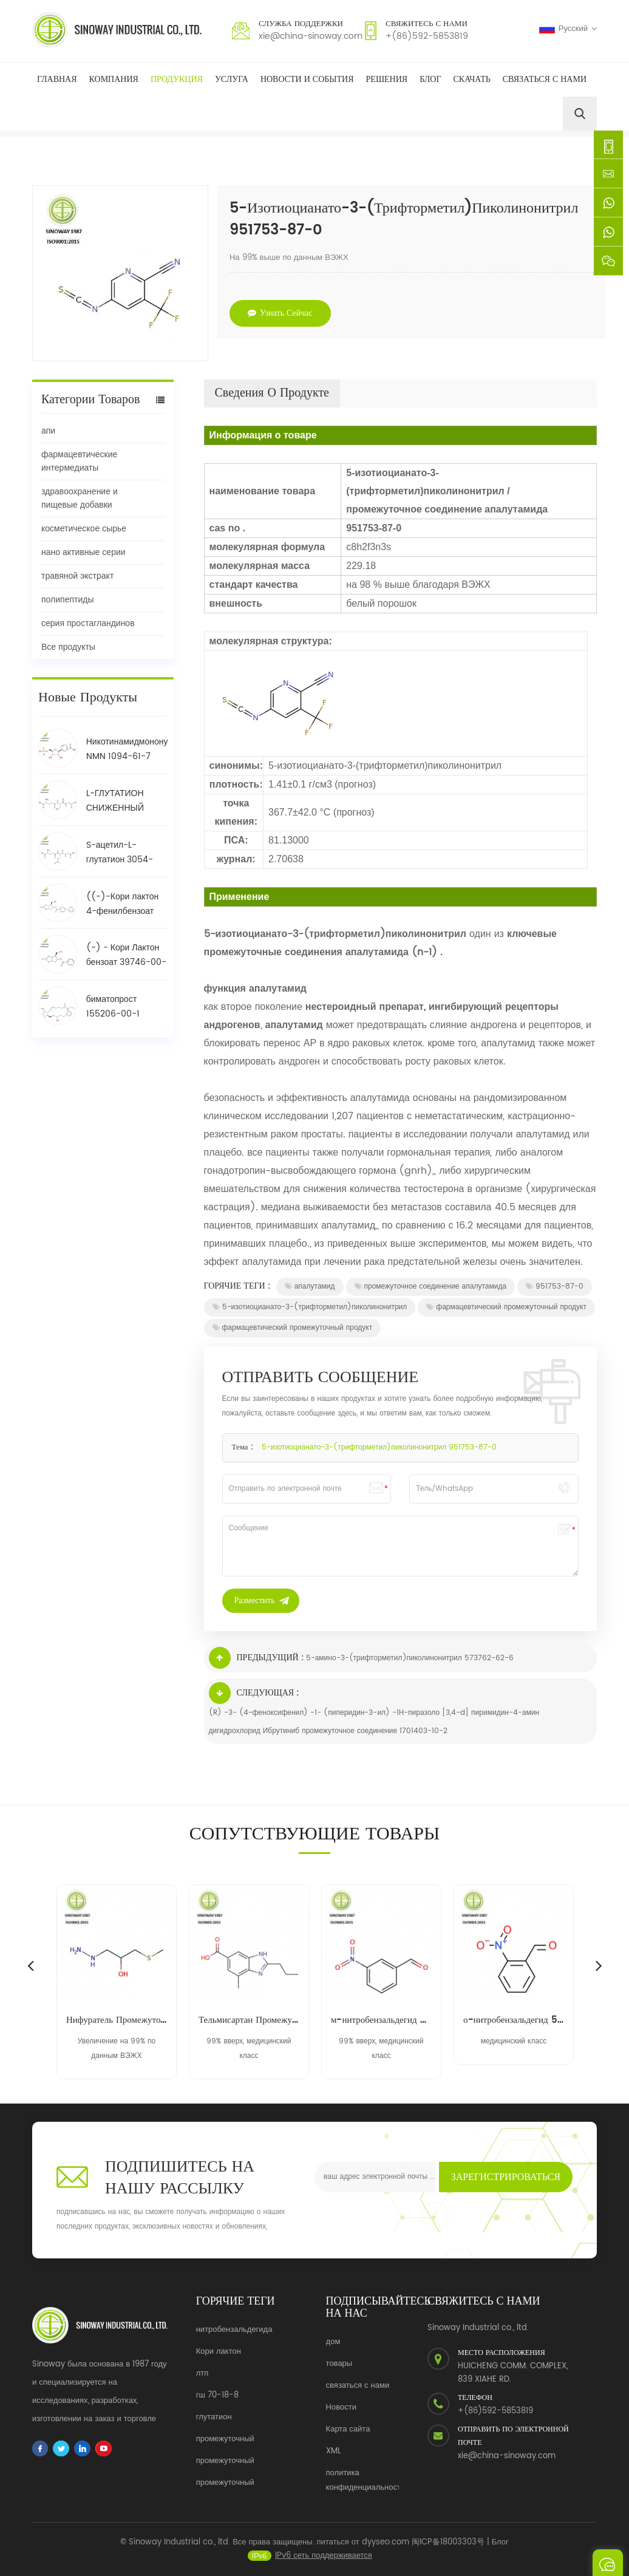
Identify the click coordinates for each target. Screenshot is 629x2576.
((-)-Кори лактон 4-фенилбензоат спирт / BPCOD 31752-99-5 (122, 904)
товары (339, 2363)
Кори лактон (218, 2351)
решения (387, 79)
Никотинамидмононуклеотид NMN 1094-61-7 (127, 749)
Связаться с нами (544, 79)
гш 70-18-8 (217, 2395)
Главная (57, 79)
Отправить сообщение (608, 2562)
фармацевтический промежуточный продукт (506, 1307)
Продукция (177, 79)
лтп (202, 2373)
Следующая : (254, 1693)
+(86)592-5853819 (427, 36)
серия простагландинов (88, 623)
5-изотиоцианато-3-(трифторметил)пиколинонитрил (309, 1307)
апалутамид (310, 1286)
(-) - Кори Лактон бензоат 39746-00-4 (126, 955)
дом (333, 2342)
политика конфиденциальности (366, 2480)
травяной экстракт (77, 576)
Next (598, 1965)
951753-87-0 (554, 1286)
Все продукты (68, 647)
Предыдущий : (256, 1658)
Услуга (231, 79)
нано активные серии (83, 552)
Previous (30, 1965)
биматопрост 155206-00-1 (113, 1006)
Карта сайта (348, 2429)
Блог (430, 79)
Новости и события (307, 79)
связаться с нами (358, 2385)
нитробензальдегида (234, 2329)
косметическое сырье (83, 529)
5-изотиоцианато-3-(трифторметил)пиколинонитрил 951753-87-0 (379, 1447)
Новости (341, 2407)
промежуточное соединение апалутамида (431, 1286)
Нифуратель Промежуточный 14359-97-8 (116, 2020)
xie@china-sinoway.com (310, 36)
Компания (113, 79)
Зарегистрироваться (505, 2177)
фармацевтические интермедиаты (79, 461)
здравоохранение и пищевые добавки (79, 498)
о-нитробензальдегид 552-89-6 (513, 2020)
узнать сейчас (280, 313)
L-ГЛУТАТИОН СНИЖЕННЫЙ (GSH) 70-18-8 (118, 801)
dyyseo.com (385, 2551)
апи (48, 431)
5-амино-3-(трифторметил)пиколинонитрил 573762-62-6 (410, 1658)
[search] (580, 114)
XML (333, 2451)
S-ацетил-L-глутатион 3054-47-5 (119, 852)
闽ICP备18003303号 (448, 2551)
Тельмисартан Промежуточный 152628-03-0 (249, 2020)
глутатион (214, 2417)
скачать (472, 79)
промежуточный (225, 2439)
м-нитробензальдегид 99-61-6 (381, 2020)
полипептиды (67, 600)
